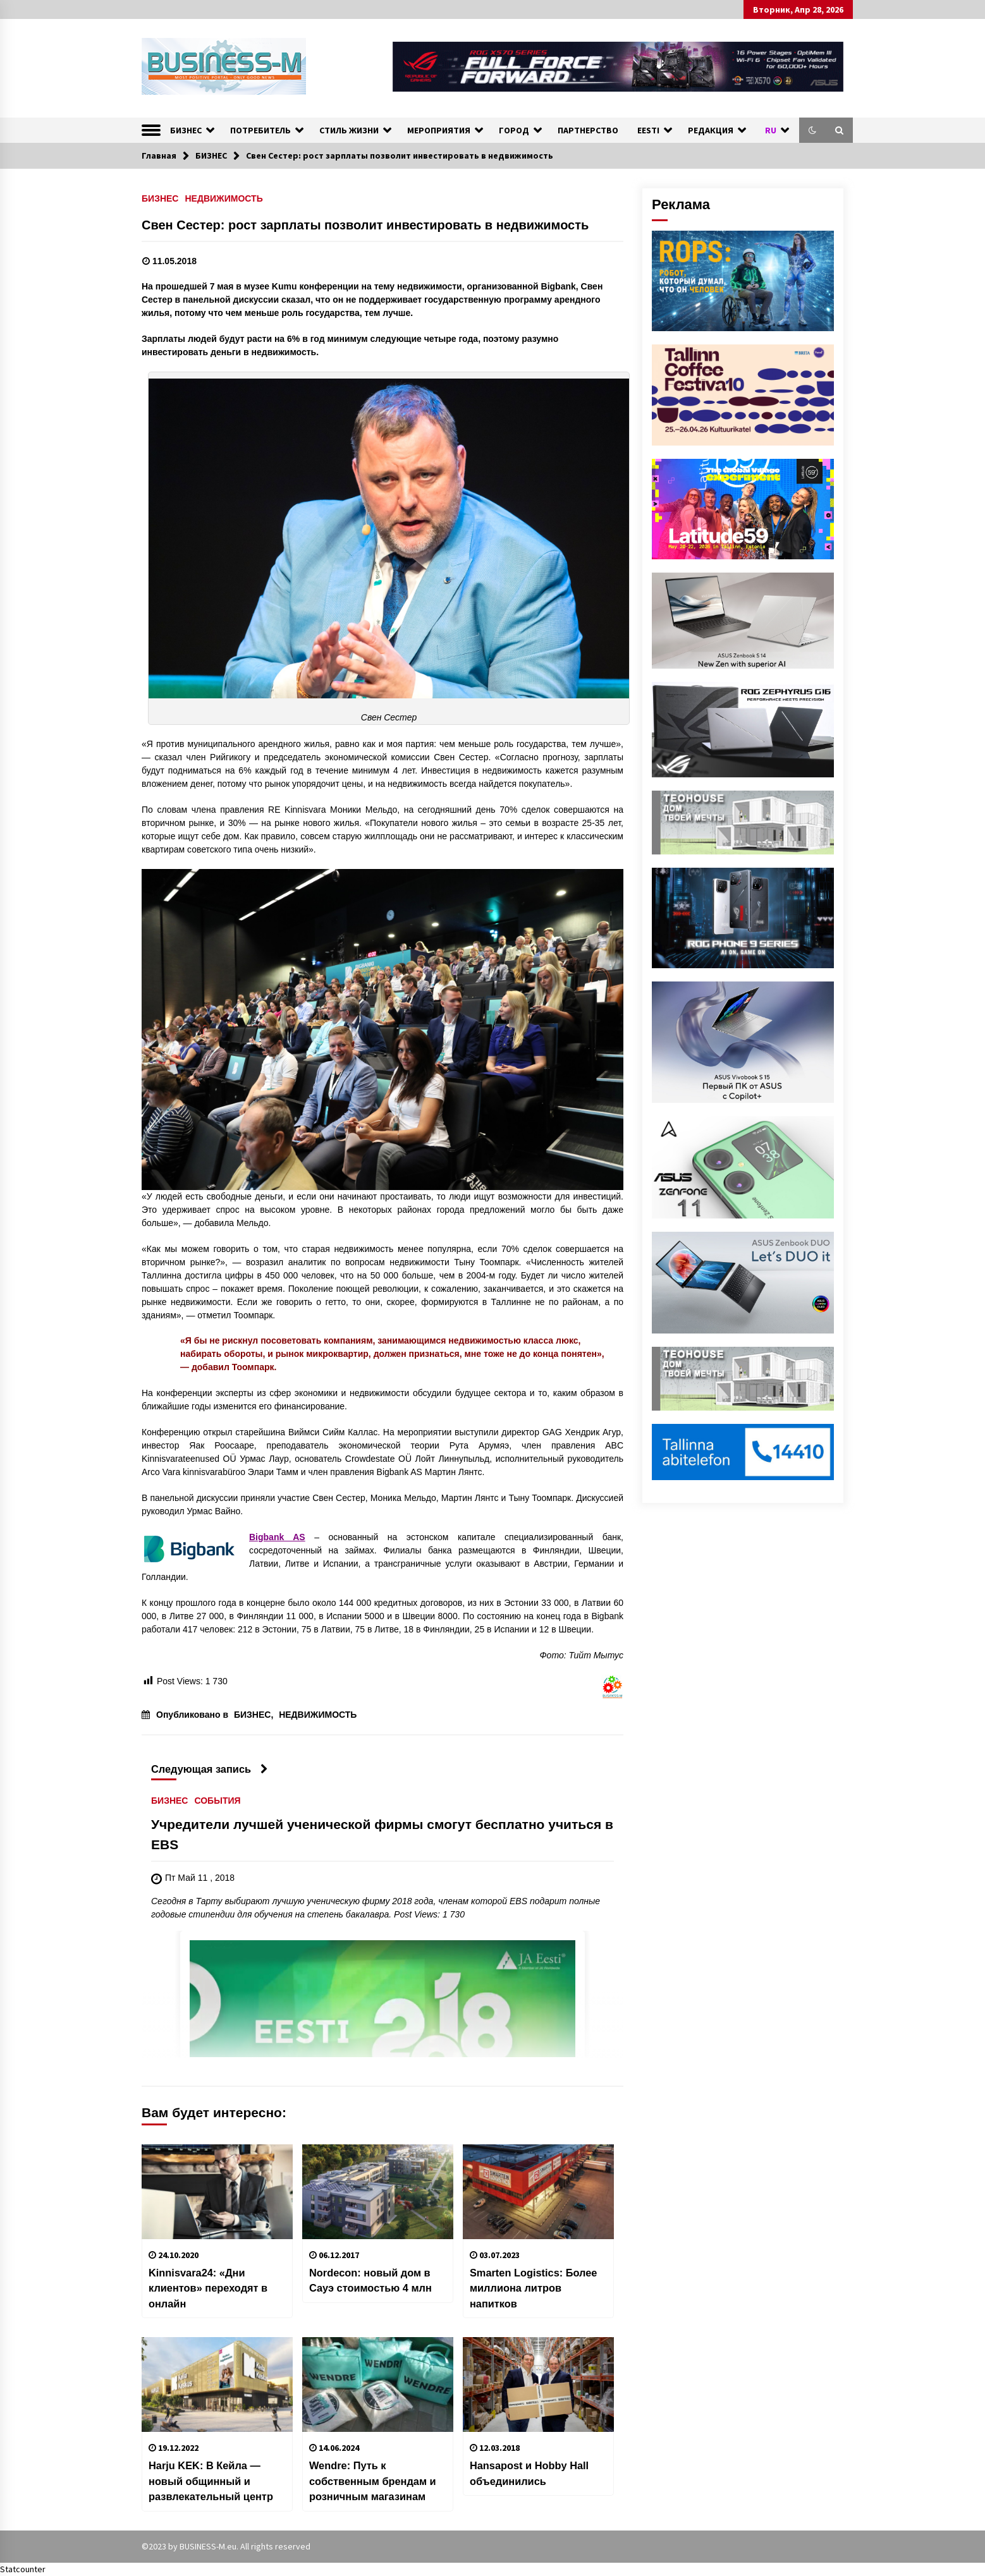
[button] (812, 130)
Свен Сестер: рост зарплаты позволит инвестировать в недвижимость (365, 225)
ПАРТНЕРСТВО (588, 130)
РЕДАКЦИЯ (710, 130)
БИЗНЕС (186, 130)
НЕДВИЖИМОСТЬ (223, 198)
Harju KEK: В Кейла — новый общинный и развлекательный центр (211, 2481)
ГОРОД (514, 130)
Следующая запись (209, 1769)
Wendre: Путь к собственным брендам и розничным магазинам (372, 2481)
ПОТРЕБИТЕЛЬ (260, 130)
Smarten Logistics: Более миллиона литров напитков (533, 2288)
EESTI (648, 130)
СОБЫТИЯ (217, 1800)
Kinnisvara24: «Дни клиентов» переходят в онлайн (208, 2288)
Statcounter (23, 2569)
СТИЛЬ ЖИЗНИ (349, 130)
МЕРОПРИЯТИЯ (438, 130)
